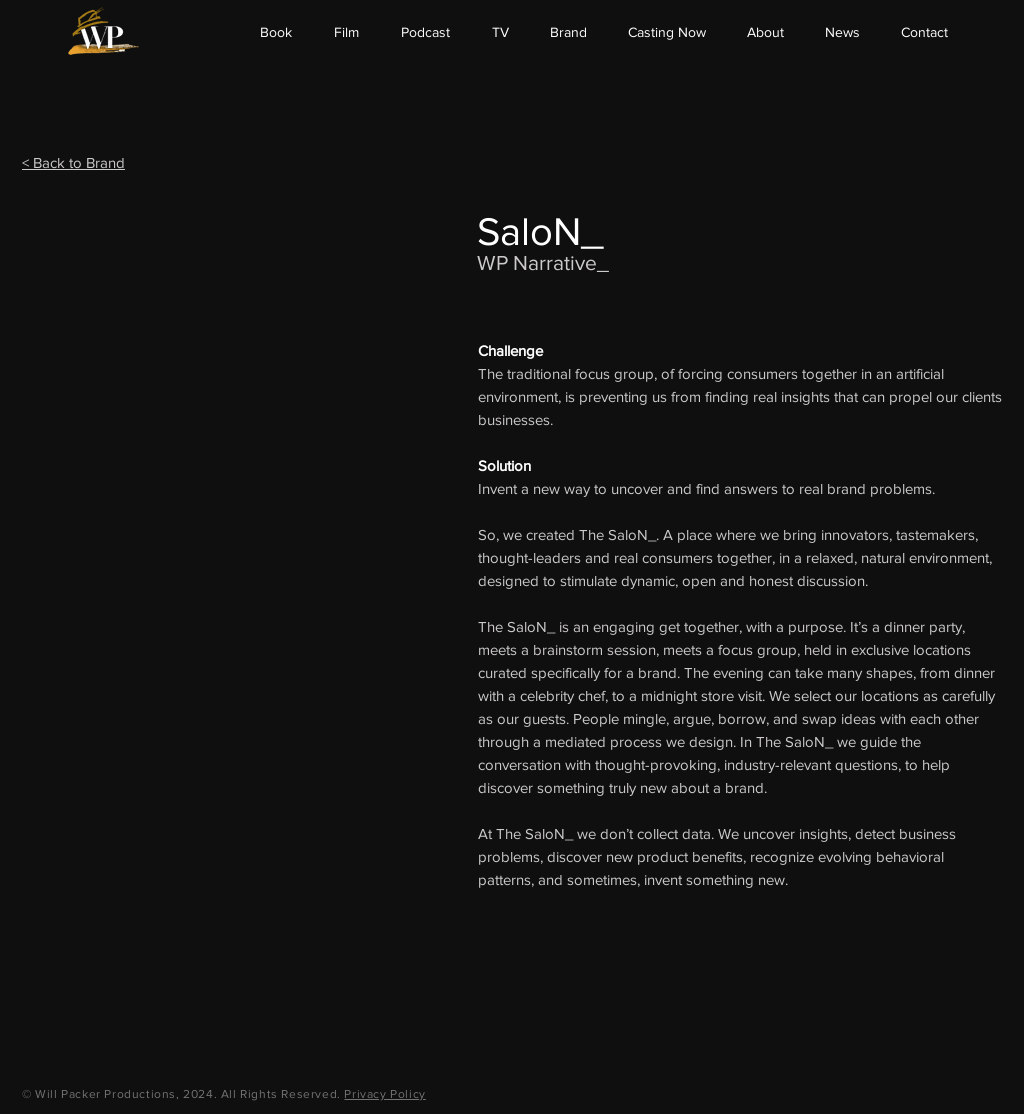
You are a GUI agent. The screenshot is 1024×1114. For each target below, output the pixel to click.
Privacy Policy (384, 1094)
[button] (765, 32)
